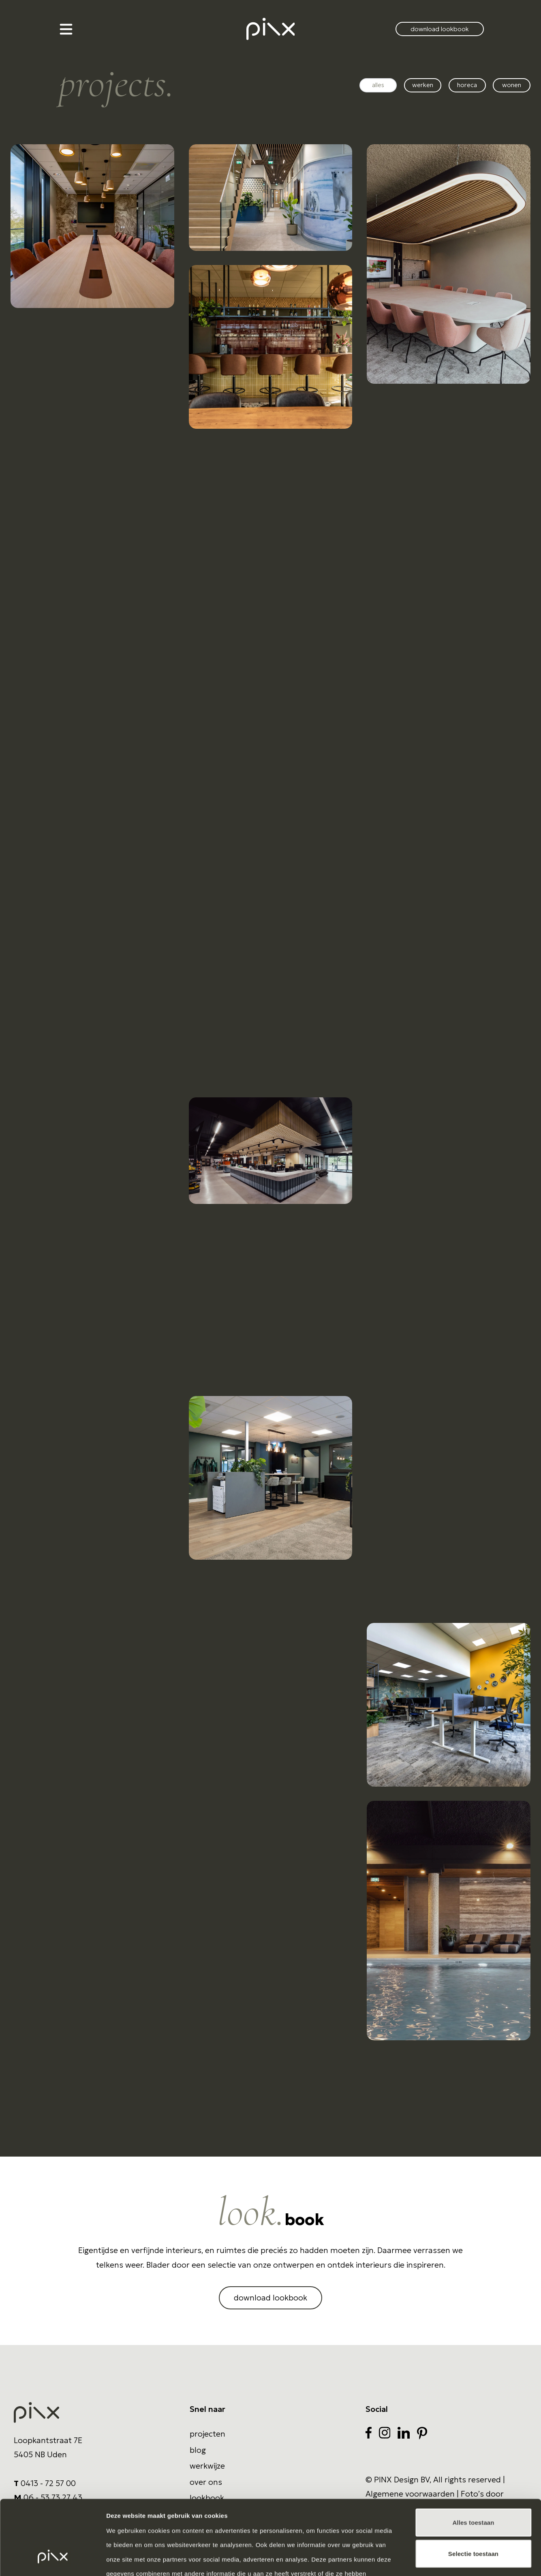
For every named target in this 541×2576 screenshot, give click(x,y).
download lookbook (440, 29)
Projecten (207, 2434)
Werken (422, 85)
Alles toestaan (473, 2458)
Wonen (511, 85)
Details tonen (438, 2560)
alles (378, 85)
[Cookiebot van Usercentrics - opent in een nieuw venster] (52, 2560)
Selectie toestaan (473, 2489)
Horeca (467, 85)
